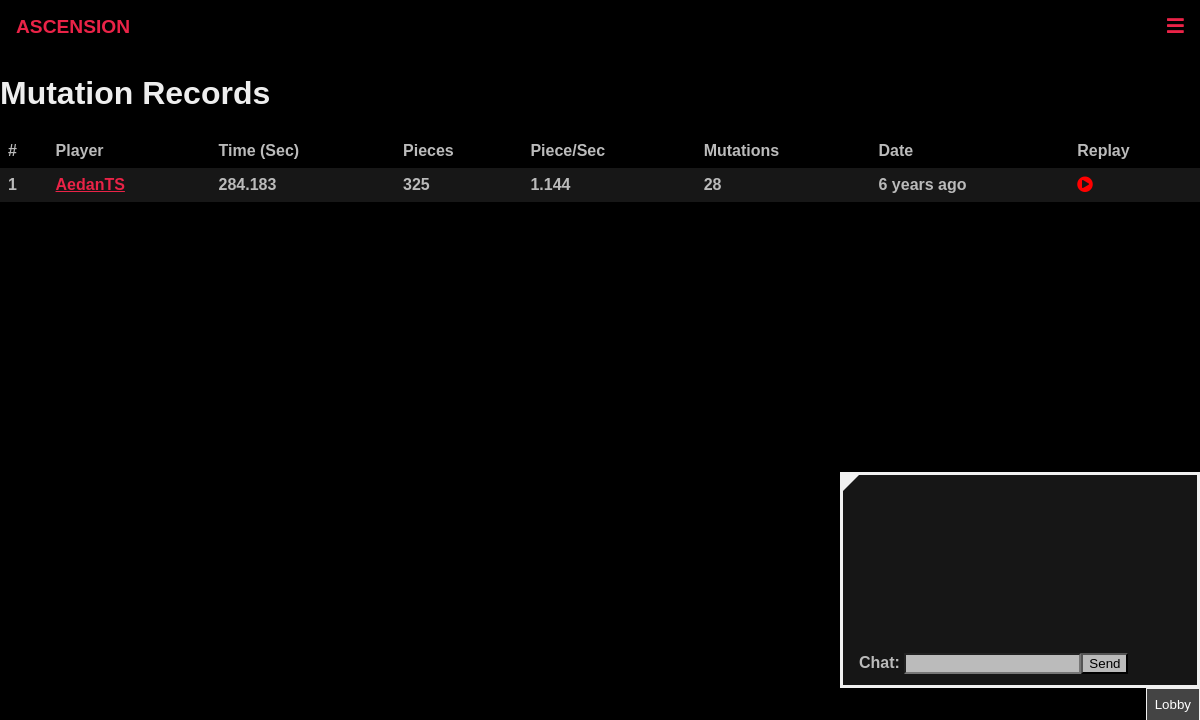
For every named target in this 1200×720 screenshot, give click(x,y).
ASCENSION (73, 26)
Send (1104, 663)
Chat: (881, 662)
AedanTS (90, 184)
